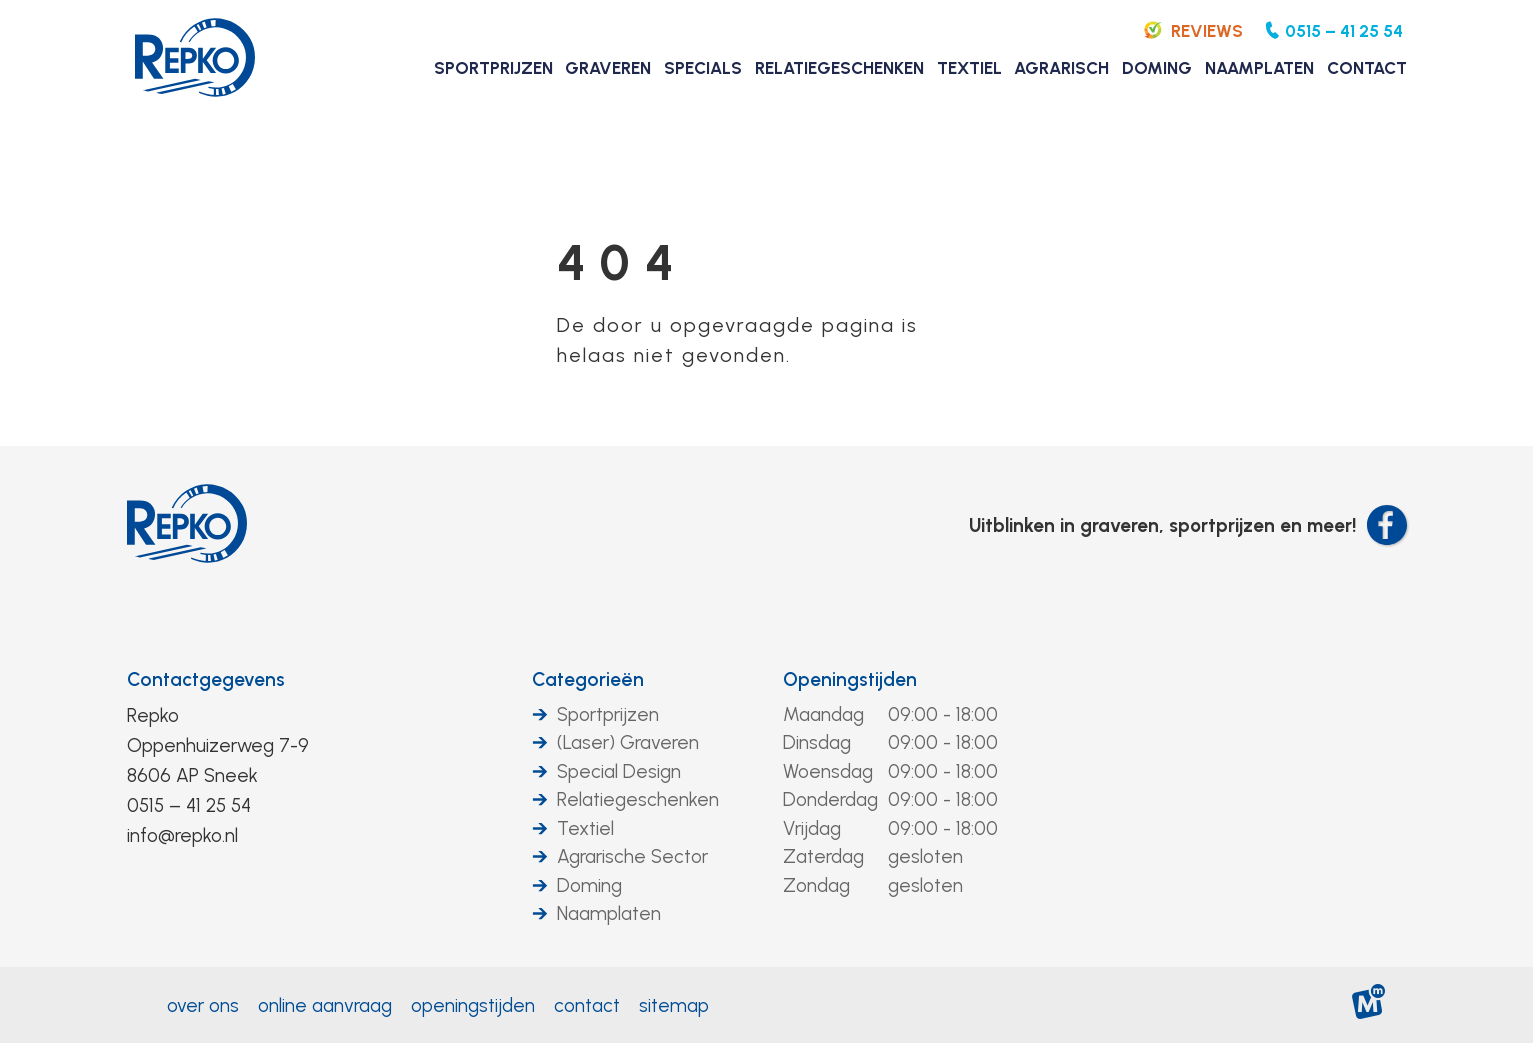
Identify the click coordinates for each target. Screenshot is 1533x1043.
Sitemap (674, 1005)
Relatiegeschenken (638, 799)
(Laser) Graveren (628, 742)
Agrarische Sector (632, 856)
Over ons (203, 1005)
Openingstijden (850, 679)
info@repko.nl (182, 835)
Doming (589, 885)
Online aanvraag (325, 1005)
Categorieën (588, 679)
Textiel (585, 828)
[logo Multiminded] (1368, 1005)
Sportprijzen (608, 714)
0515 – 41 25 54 (189, 805)
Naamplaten (609, 913)
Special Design (619, 771)
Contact (587, 1005)
